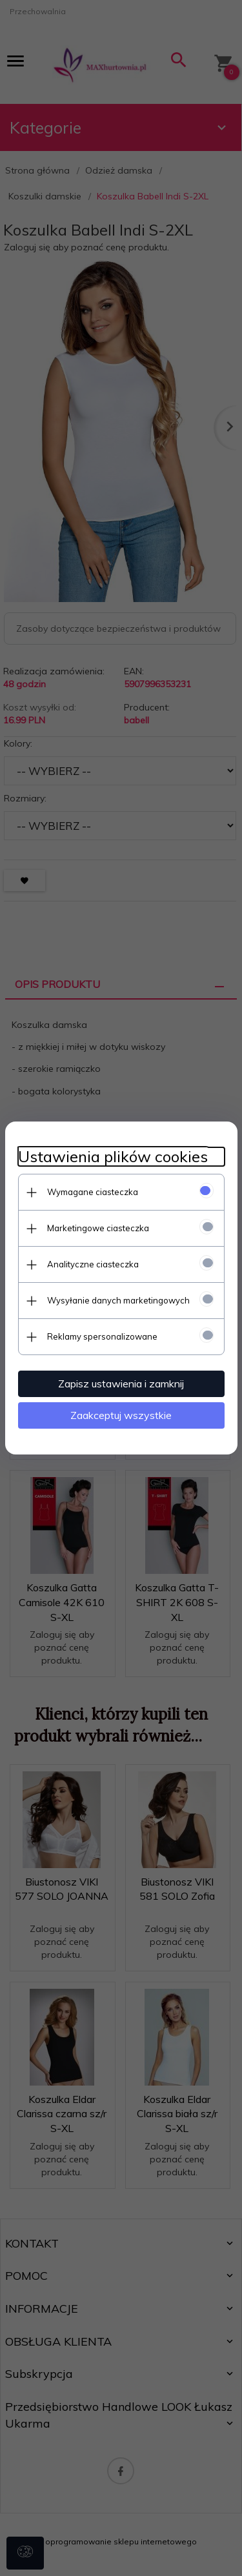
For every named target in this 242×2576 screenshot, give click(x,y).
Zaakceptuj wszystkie (121, 1415)
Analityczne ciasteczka (93, 1264)
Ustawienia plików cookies (113, 1156)
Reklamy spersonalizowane (102, 1336)
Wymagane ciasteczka (92, 1192)
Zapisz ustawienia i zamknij (121, 1383)
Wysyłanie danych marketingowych (118, 1300)
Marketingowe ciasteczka (98, 1228)
